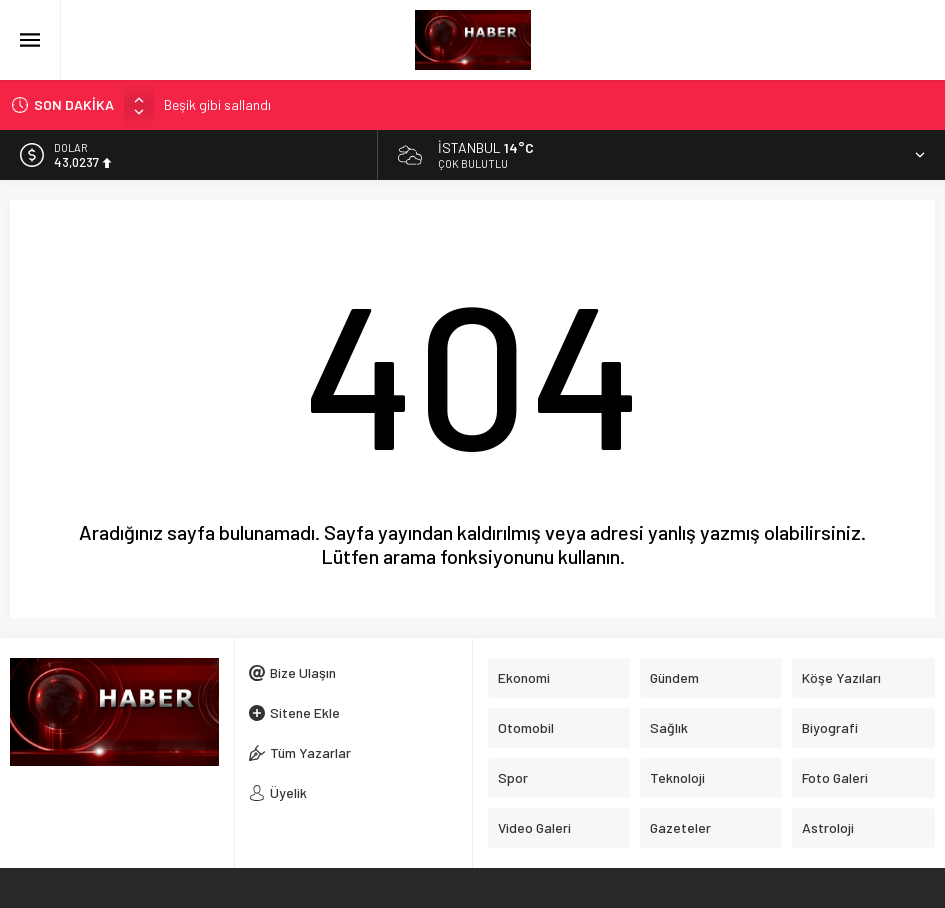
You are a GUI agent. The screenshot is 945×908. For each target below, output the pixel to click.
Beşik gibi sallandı (217, 104)
